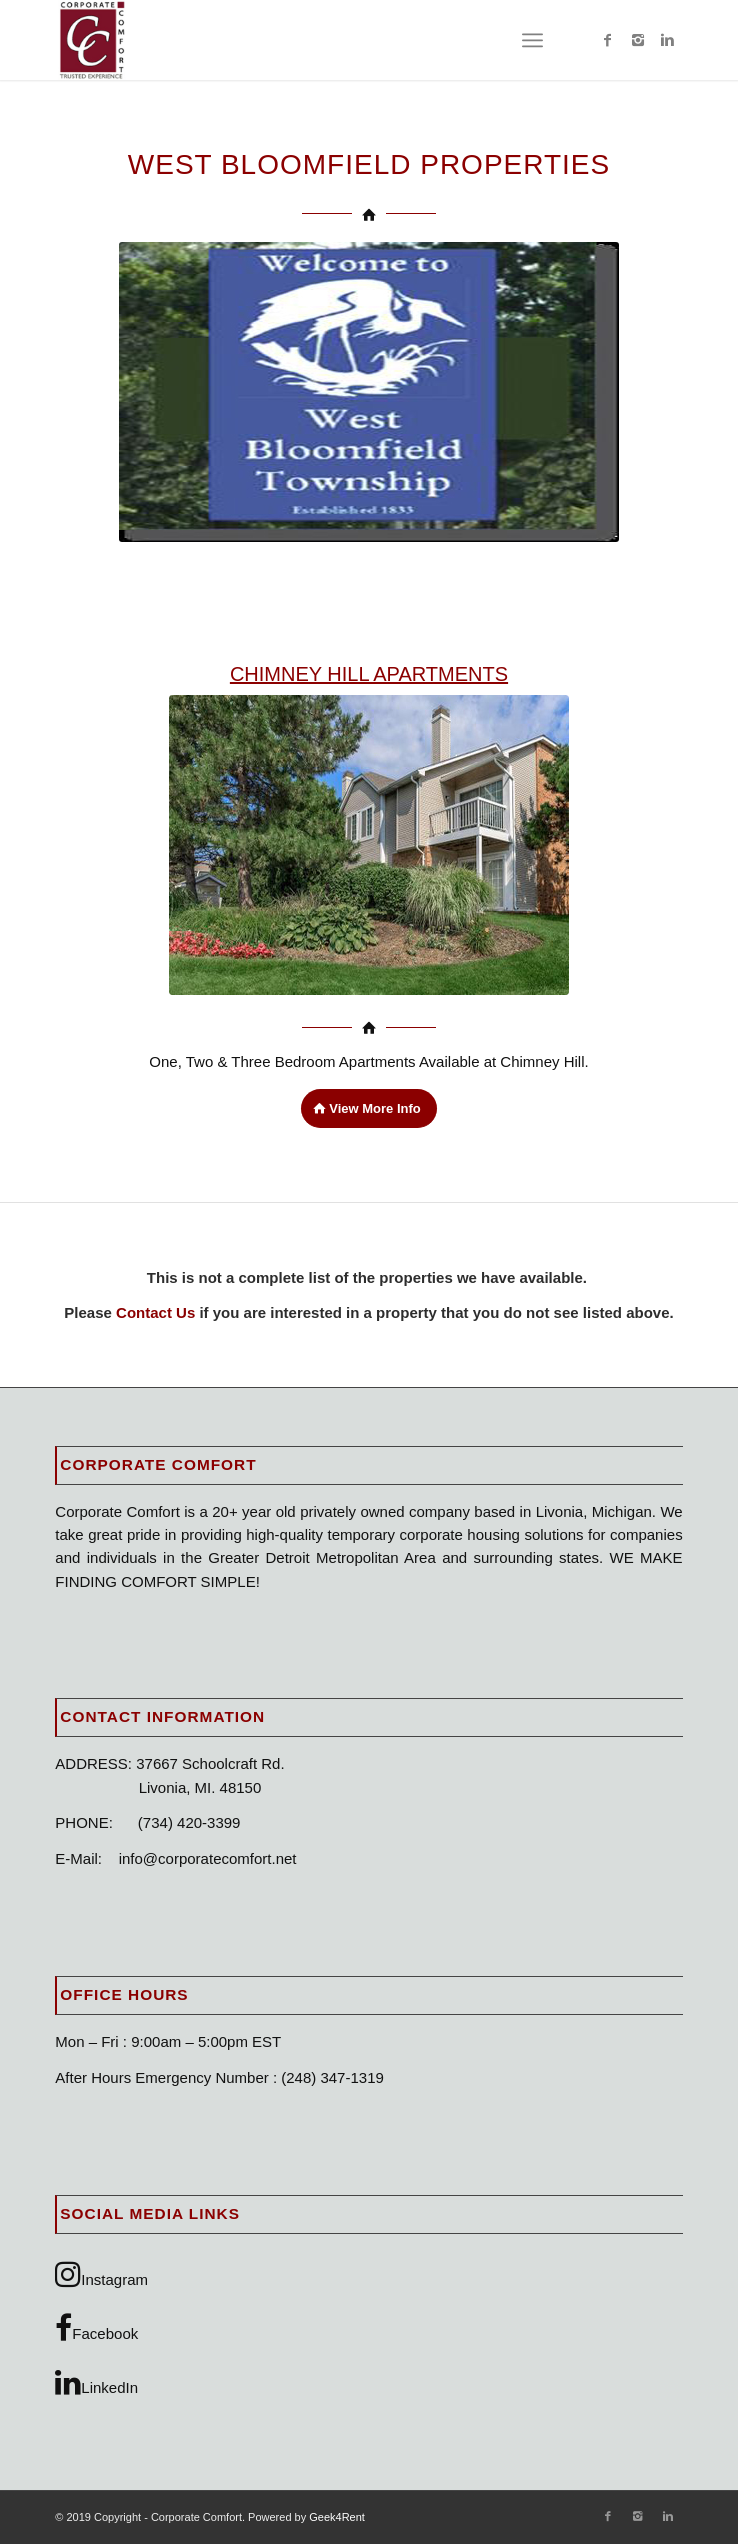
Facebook (96, 2328)
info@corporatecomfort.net (208, 1858)
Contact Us (157, 1312)
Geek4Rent (337, 2517)
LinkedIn (96, 2382)
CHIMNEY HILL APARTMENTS (369, 674)
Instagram (101, 2274)
